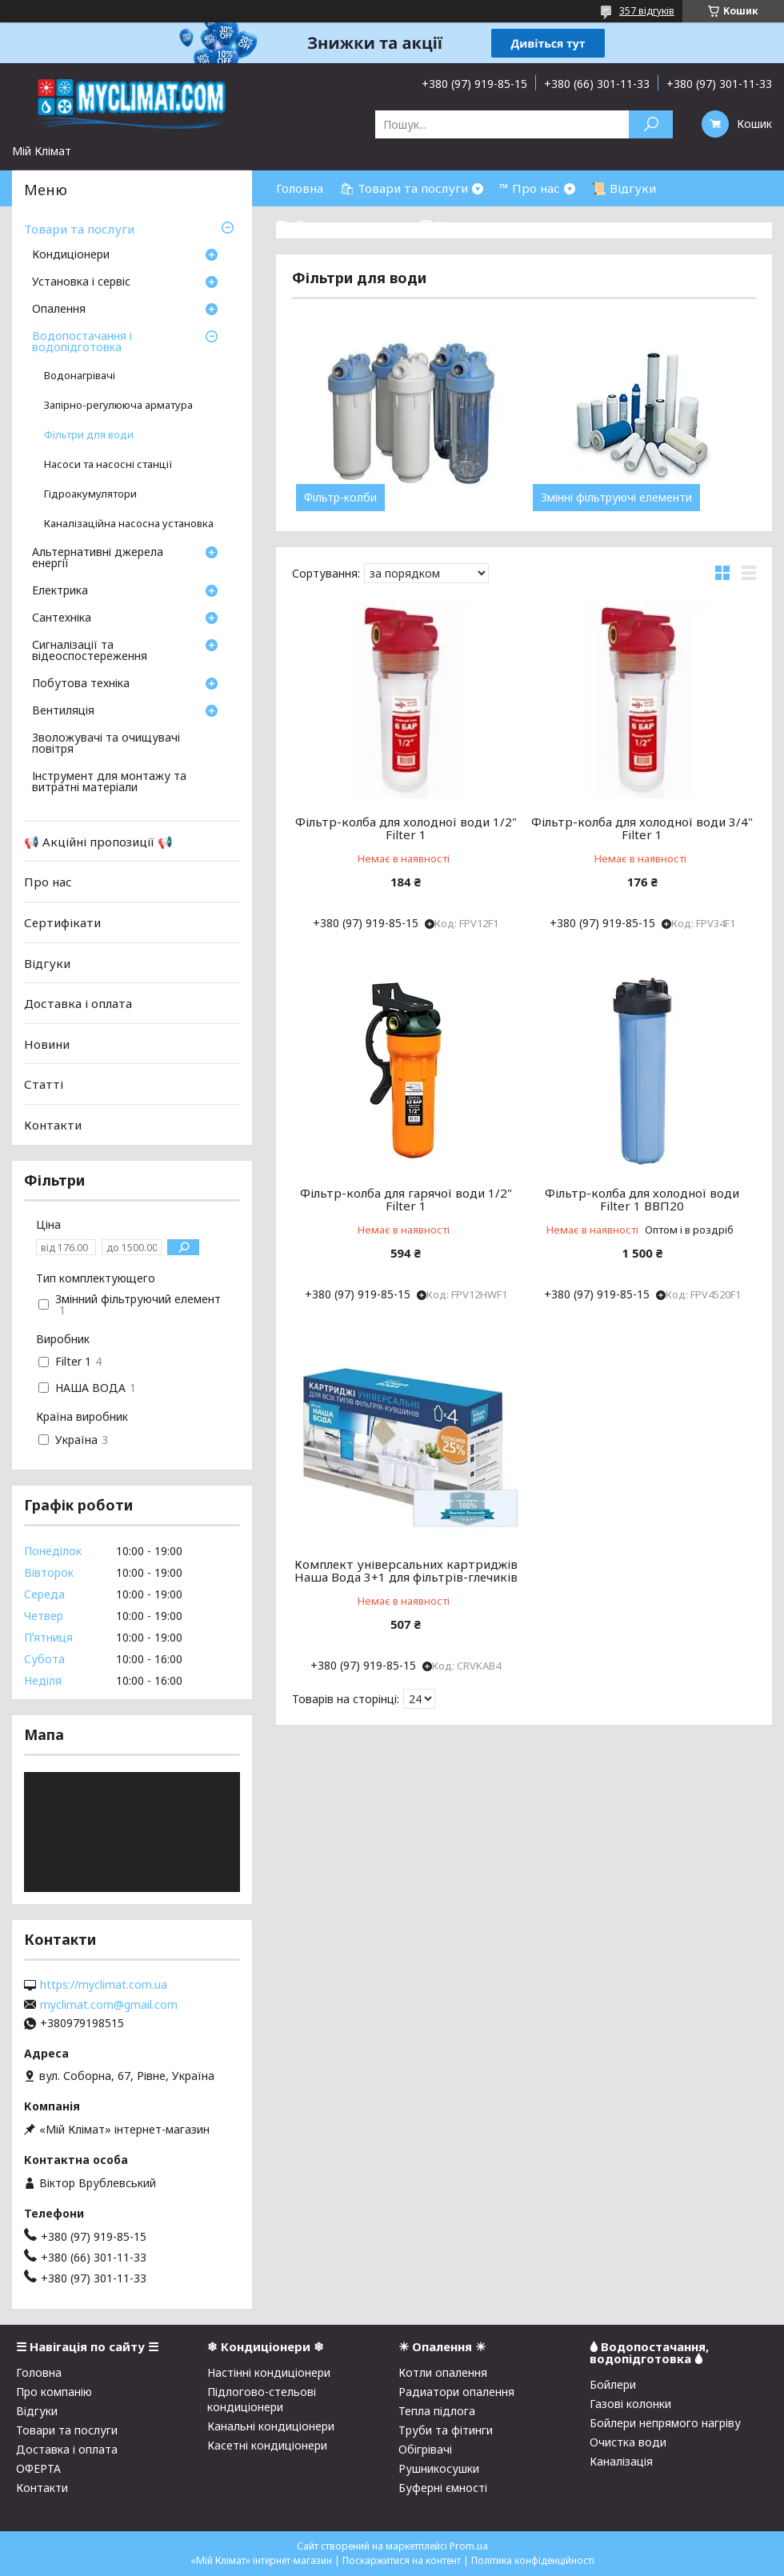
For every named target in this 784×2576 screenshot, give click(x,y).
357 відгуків (646, 11)
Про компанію (54, 2391)
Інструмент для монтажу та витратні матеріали (109, 782)
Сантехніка (61, 618)
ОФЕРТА (38, 2468)
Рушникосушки (438, 2468)
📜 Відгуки (623, 188)
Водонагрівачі (79, 375)
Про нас (48, 882)
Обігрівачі (425, 2449)
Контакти (53, 1125)
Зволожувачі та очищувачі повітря (106, 744)
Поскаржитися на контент (401, 2560)
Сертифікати (62, 922)
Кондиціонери (71, 255)
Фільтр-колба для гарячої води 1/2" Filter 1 (406, 1199)
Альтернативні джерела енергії (97, 558)
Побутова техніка (81, 684)
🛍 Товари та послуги (403, 188)
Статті (43, 1084)
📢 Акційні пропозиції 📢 (98, 842)
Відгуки (47, 962)
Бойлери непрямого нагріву (665, 2422)
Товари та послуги (79, 229)
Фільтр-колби (340, 497)
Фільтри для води (89, 435)
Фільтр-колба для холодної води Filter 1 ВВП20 (642, 1199)
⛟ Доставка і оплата (339, 224)
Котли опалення (442, 2372)
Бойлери (613, 2384)
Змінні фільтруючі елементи (616, 497)
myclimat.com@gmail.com (109, 2005)
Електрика (60, 591)
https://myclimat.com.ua (103, 1985)
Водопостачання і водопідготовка (82, 342)
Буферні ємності (442, 2487)
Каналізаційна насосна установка (129, 523)
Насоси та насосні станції (108, 464)
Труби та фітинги (445, 2430)
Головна (299, 188)
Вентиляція (63, 711)
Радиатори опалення (456, 2391)
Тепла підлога (436, 2410)
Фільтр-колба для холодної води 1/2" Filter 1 (406, 828)
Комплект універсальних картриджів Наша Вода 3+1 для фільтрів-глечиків (406, 1570)
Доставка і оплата (78, 1003)
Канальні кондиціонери (270, 2426)
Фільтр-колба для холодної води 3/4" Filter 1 (642, 828)
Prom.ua (469, 2546)
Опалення (59, 309)
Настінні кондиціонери (268, 2372)
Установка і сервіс (81, 282)
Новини (47, 1044)
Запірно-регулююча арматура (118, 405)
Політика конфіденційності (532, 2560)
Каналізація (621, 2461)
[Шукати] (651, 124)
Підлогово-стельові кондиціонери (261, 2399)
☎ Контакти (456, 224)
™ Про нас (529, 188)
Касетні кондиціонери (267, 2445)
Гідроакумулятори (90, 494)
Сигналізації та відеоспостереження (89, 651)
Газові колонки (630, 2403)
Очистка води (628, 2442)
